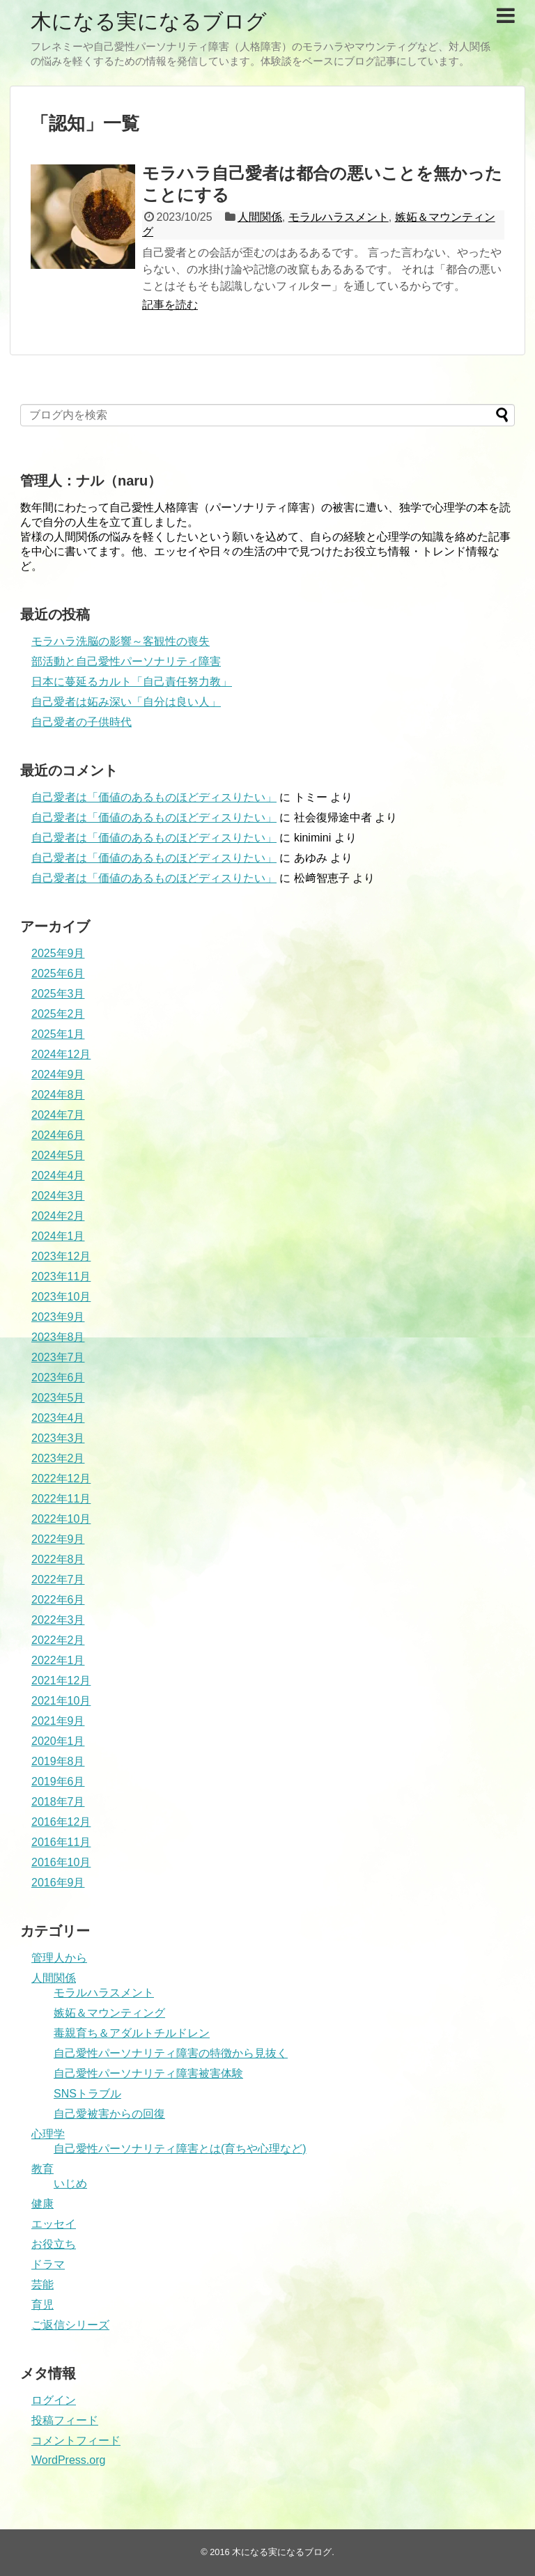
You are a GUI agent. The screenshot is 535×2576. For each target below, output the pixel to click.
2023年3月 (58, 1438)
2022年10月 (61, 1519)
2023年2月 (58, 1458)
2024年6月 (58, 1135)
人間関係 (260, 217)
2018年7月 (58, 1802)
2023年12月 (61, 1256)
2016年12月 (61, 1822)
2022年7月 (58, 1579)
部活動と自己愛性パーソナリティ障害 (126, 661)
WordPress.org (68, 2460)
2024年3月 (58, 1196)
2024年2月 (58, 1216)
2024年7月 (58, 1115)
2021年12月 (61, 1680)
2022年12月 (61, 1478)
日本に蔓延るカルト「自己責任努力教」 (131, 682)
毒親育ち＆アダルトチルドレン (132, 2033)
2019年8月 (58, 1761)
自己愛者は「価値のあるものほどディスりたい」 (154, 797)
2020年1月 (58, 1741)
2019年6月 (58, 1781)
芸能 (42, 2284)
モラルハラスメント (338, 217)
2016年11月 (61, 1842)
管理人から (59, 1958)
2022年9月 (58, 1539)
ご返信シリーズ (70, 2325)
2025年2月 (58, 1014)
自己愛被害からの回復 (109, 2114)
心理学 (48, 2134)
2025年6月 (58, 973)
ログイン (53, 2400)
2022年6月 (58, 1600)
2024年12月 (61, 1054)
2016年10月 (61, 1862)
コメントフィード (76, 2440)
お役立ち (53, 2244)
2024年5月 (58, 1155)
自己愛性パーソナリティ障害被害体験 (148, 2073)
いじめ (70, 2183)
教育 (42, 2169)
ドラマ (48, 2264)
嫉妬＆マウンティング (109, 2013)
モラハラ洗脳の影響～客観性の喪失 (120, 641)
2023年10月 (61, 1297)
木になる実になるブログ (149, 21)
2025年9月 (58, 953)
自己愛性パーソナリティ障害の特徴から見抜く (171, 2053)
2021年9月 (58, 1721)
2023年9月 (58, 1317)
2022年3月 (58, 1620)
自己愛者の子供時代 (81, 722)
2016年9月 (58, 1882)
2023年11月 (61, 1276)
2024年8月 (58, 1095)
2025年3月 (58, 994)
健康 (42, 2204)
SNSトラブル (87, 2094)
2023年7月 (58, 1357)
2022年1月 (58, 1660)
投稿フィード (64, 2420)
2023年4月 (58, 1418)
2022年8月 (58, 1559)
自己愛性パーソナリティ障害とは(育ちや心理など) (180, 2149)
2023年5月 (58, 1398)
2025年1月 (58, 1034)
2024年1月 (58, 1236)
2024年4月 (58, 1175)
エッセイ (53, 2224)
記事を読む (170, 305)
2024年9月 (58, 1074)
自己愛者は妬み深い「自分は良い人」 (126, 702)
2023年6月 (58, 1377)
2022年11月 (61, 1499)
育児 (42, 2305)
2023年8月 (58, 1337)
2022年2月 (58, 1640)
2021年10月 (61, 1701)
